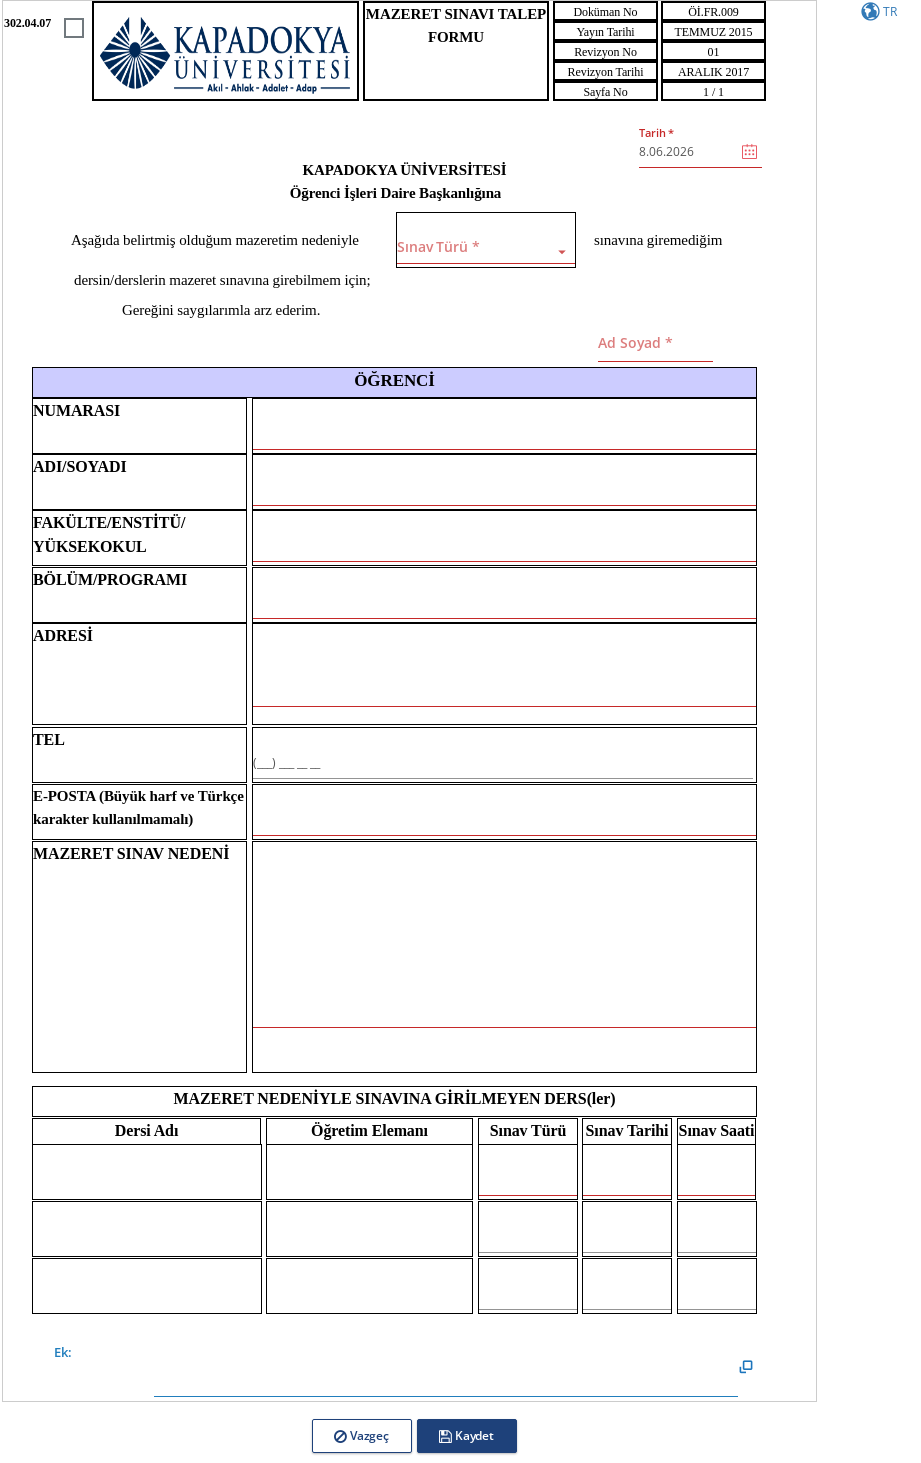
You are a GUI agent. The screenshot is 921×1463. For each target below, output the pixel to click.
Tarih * (656, 132)
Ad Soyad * (635, 342)
